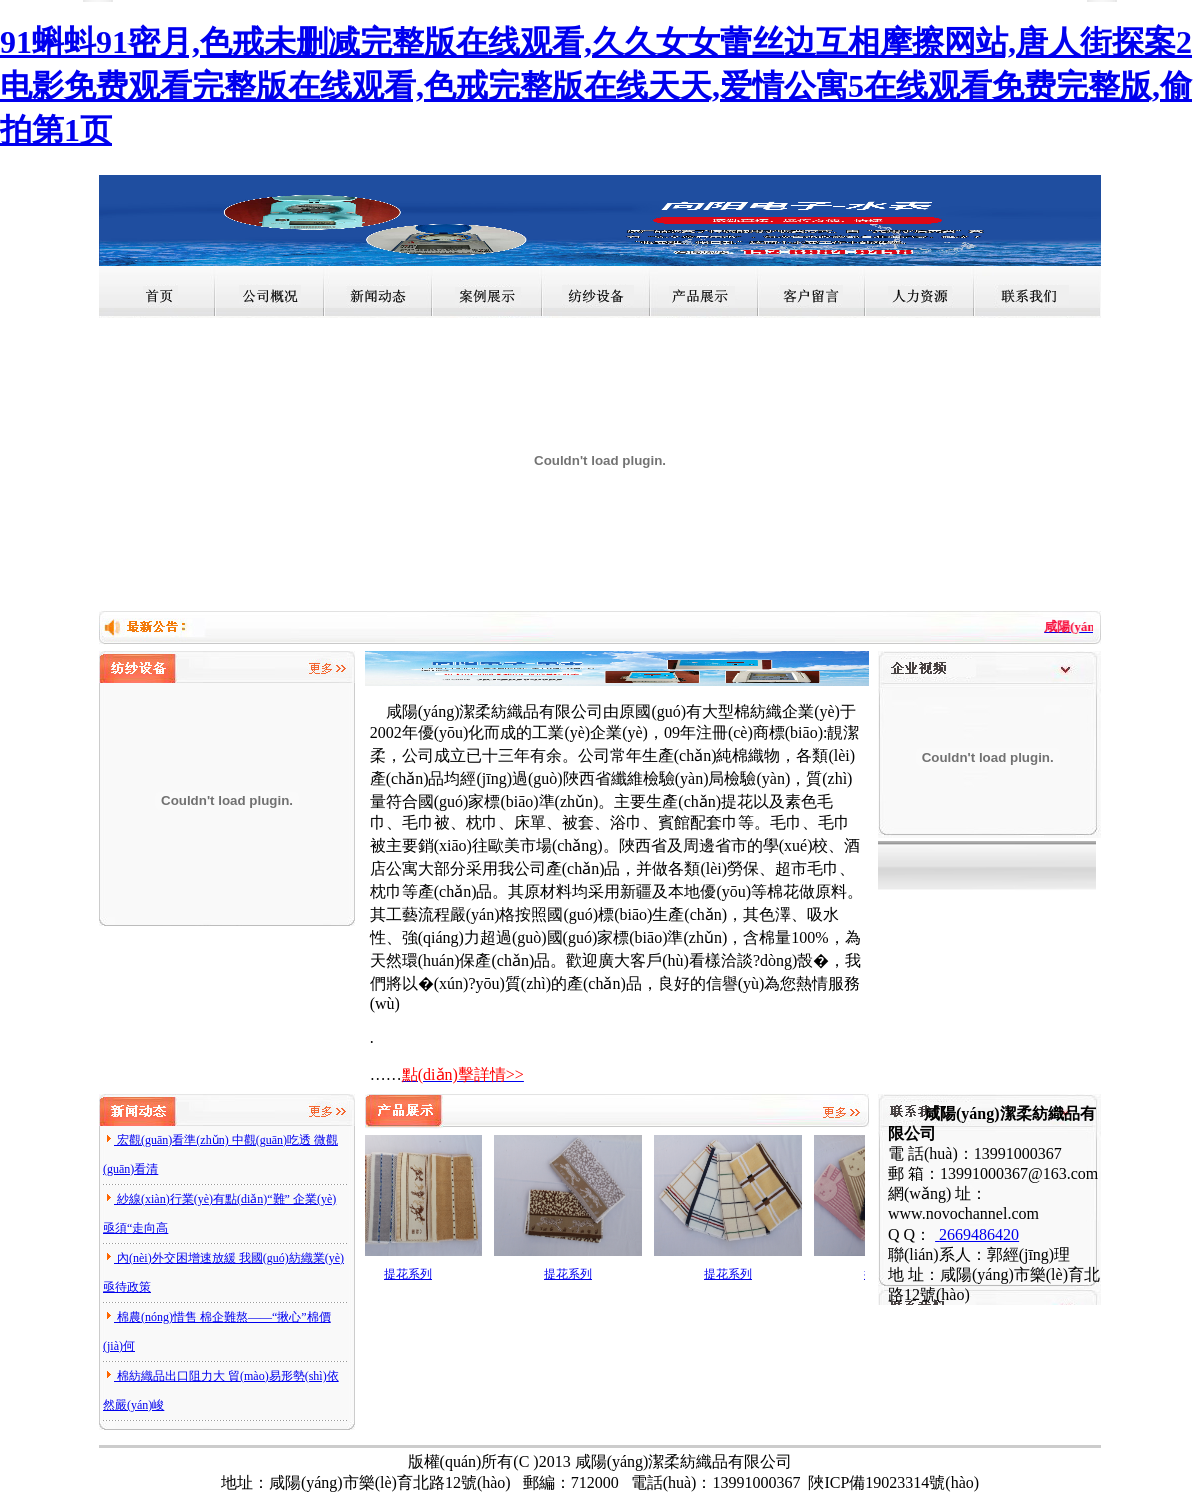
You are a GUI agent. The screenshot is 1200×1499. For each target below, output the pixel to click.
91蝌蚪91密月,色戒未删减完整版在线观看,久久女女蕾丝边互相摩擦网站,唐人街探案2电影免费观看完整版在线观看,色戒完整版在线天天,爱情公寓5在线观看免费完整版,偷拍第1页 (596, 86)
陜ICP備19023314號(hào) (893, 1482)
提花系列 (412, 1274)
